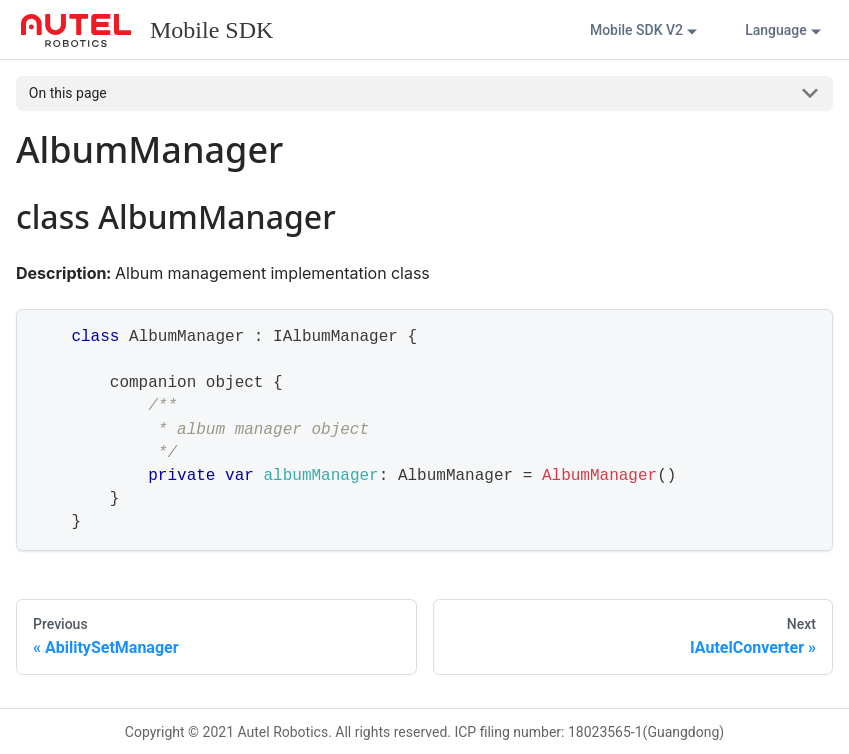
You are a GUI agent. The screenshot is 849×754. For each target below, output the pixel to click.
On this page (68, 93)
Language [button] (776, 30)
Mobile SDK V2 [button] (636, 30)
